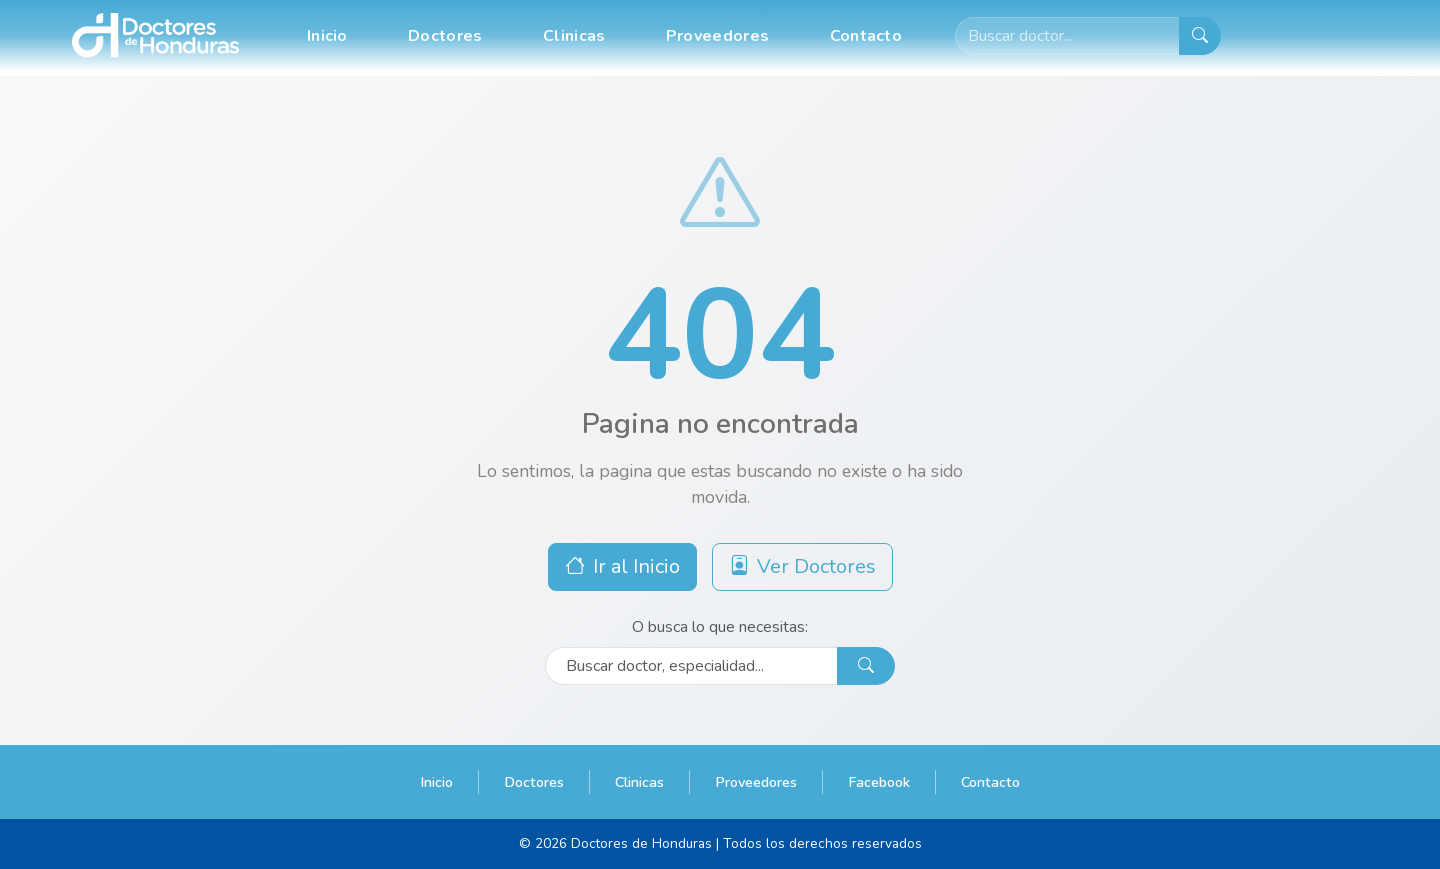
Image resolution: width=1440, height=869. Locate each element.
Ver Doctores (802, 566)
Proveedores (717, 36)
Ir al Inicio (622, 566)
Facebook (879, 782)
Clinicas (574, 36)
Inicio (327, 36)
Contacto (866, 36)
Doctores (445, 36)
